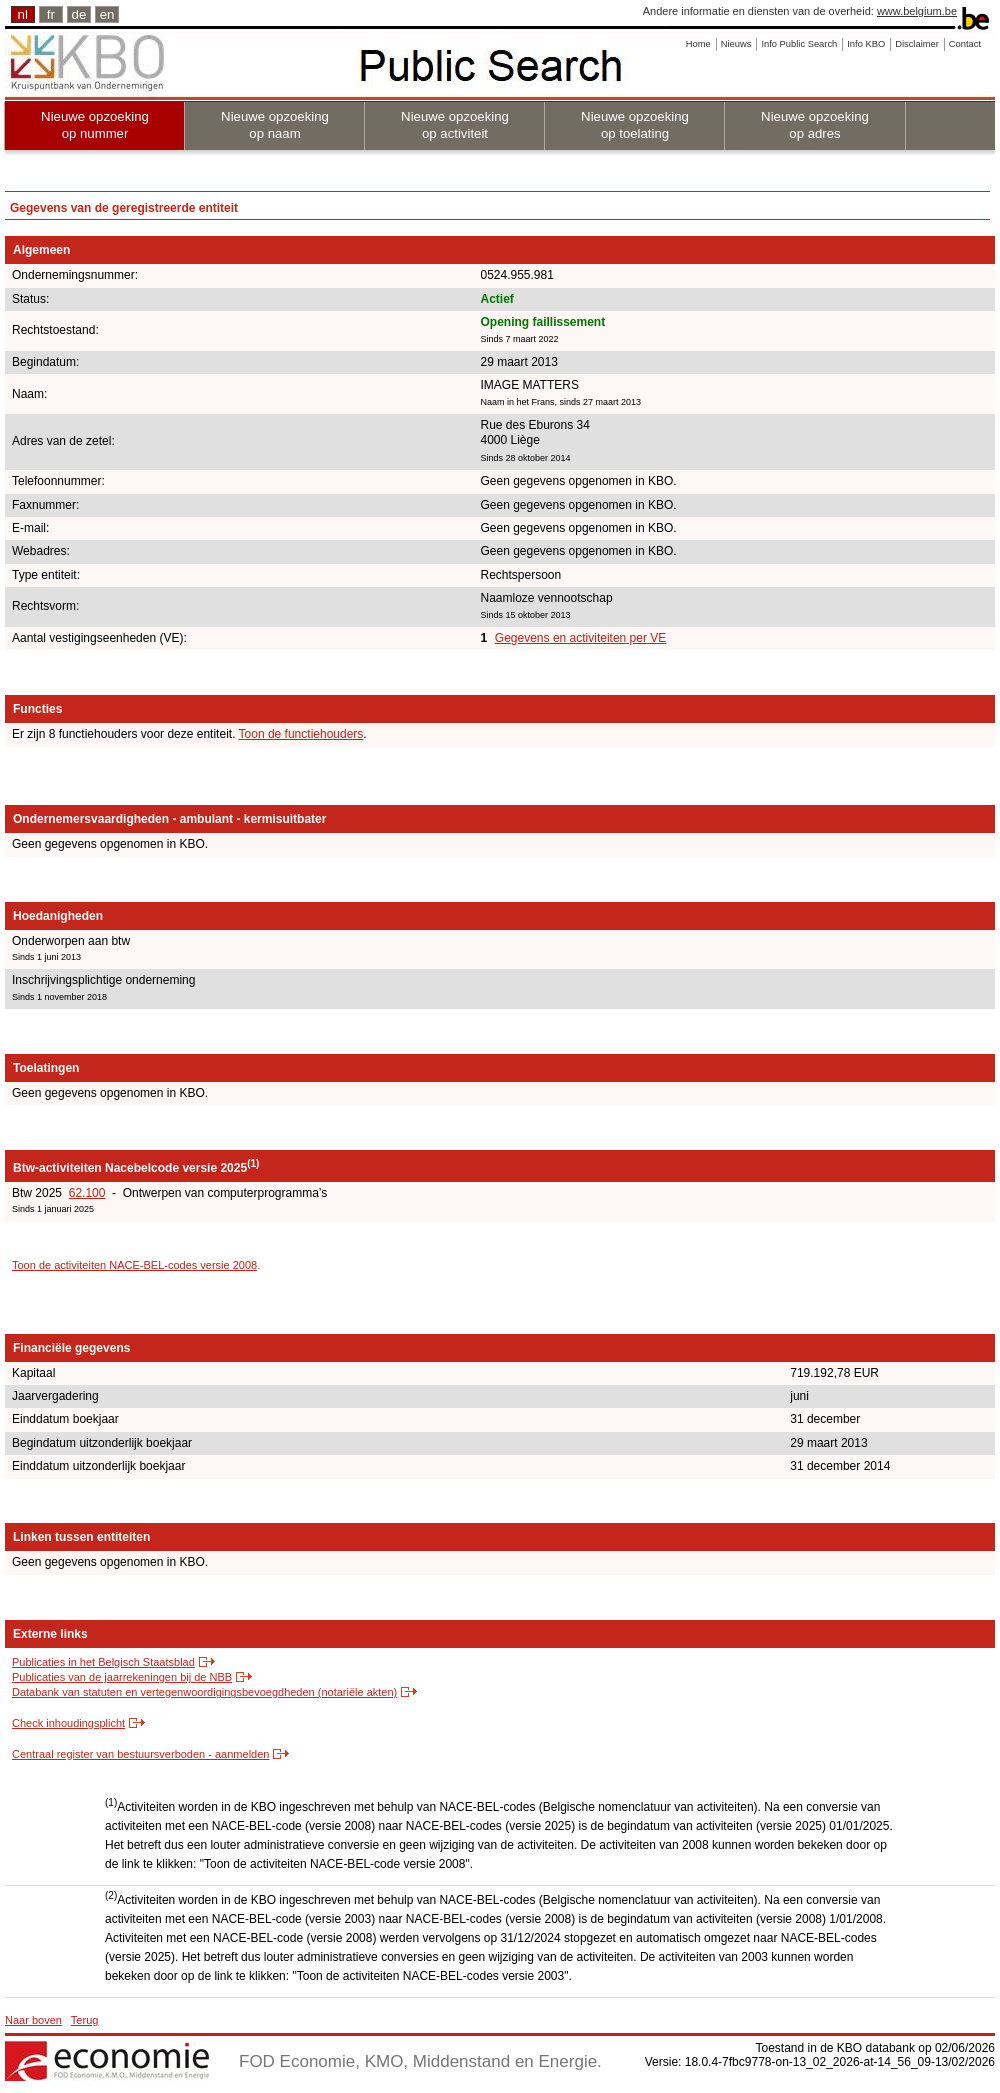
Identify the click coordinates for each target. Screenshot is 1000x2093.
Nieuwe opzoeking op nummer (95, 125)
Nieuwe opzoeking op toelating (635, 125)
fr (51, 14)
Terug (85, 2020)
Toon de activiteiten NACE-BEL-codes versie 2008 (134, 1265)
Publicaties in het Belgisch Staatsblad (103, 1662)
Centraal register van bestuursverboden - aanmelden (140, 1754)
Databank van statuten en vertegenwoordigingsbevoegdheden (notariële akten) (204, 1692)
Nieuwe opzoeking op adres (815, 125)
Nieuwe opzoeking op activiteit (455, 125)
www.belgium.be (917, 11)
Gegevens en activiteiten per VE (580, 638)
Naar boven (33, 2020)
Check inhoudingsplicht (68, 1723)
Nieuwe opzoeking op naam (275, 125)
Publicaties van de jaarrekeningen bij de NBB (122, 1677)
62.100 (87, 1193)
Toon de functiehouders (301, 734)
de (79, 14)
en (107, 14)
